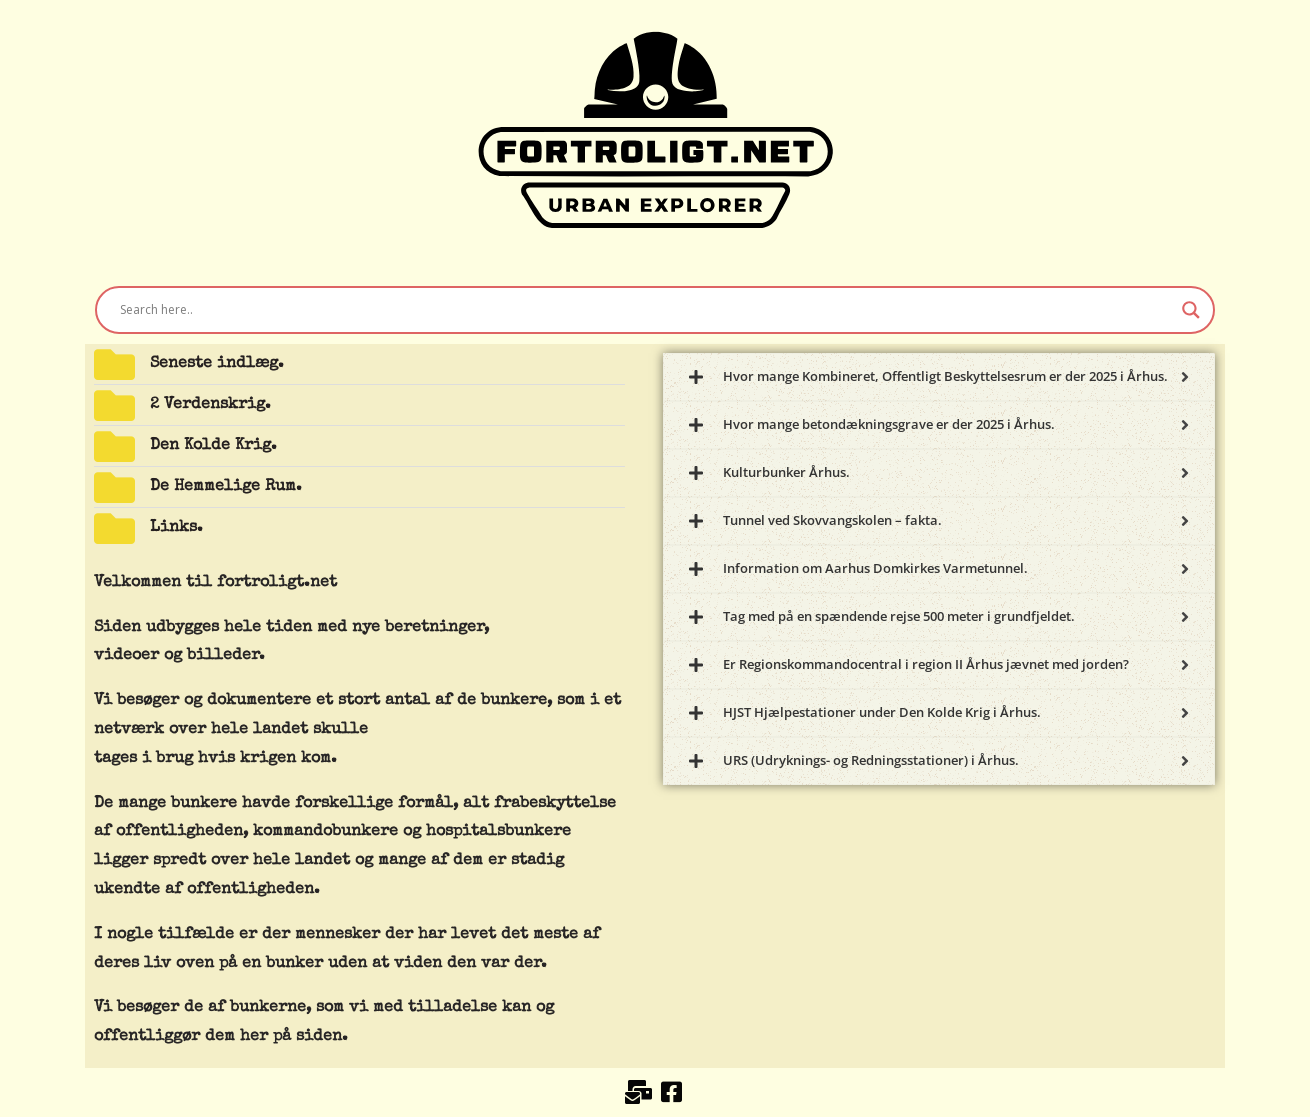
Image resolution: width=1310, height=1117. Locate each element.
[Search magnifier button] (1191, 310)
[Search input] (646, 310)
